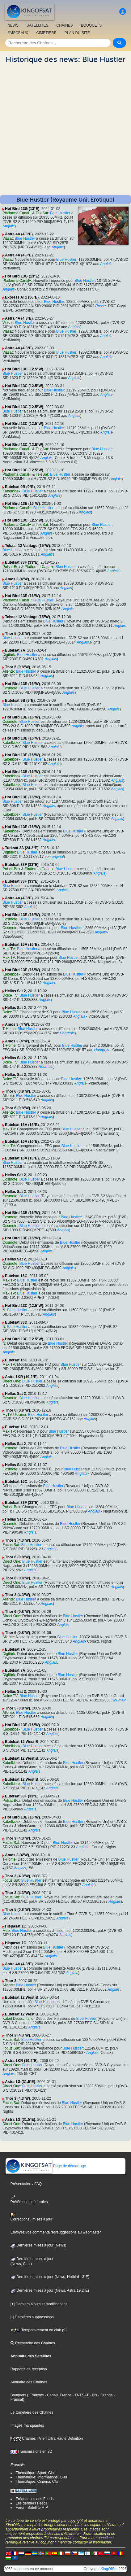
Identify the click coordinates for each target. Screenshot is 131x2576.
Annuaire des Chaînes (29, 2382)
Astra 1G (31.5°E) (20, 2082)
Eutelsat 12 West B (21, 1742)
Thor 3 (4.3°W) (17, 1540)
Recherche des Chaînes (33, 2343)
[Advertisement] (65, 129)
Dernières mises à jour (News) (38, 2245)
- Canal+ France (57, 2395)
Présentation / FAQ (26, 2184)
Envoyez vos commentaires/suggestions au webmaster (56, 2232)
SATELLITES (37, 25)
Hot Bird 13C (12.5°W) (24, 369)
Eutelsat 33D (16, 1322)
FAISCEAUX (17, 33)
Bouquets (18, 2395)
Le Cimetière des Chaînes (32, 2412)
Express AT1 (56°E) (22, 297)
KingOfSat (109, 2569)
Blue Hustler (60, 213)
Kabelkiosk (11, 491)
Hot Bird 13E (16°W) (22, 503)
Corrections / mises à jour (32, 2217)
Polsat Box (11, 567)
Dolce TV (10, 995)
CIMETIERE (46, 33)
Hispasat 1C (15, 1926)
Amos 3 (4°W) (17, 579)
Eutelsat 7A (15, 650)
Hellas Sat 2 (15, 991)
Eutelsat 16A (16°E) (22, 944)
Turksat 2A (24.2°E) (21, 848)
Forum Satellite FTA (32, 2507)
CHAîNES (64, 25)
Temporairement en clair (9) (39, 2330)
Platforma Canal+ (16, 213)
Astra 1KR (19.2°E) (21, 1377)
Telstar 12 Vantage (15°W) (27, 546)
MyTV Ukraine (14, 1414)
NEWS (13, 25)
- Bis (93, 2395)
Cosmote (9, 688)
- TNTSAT (80, 2395)
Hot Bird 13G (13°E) (22, 209)
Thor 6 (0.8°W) (17, 1091)
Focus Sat (10, 1545)
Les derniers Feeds (32, 2503)
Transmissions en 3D (31, 2451)
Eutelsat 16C (16, 1276)
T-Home (9, 1029)
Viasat (7, 238)
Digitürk (8, 655)
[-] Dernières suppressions (32, 2317)
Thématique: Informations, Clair (41, 2477)
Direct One (11, 1381)
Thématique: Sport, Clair (36, 2473)
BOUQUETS (91, 25)
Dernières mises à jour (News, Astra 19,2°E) (50, 2290)
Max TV (8, 949)
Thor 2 (10, 1981)
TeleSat (42, 213)
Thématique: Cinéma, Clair (38, 2481)
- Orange (105, 2395)
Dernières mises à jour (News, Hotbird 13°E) (50, 2277)
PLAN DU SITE (77, 33)
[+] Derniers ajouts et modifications (39, 2304)
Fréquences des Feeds (35, 2499)
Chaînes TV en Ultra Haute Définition (47, 2438)
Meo (6, 1930)
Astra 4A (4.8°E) (19, 234)
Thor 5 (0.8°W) (17, 633)
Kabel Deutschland (18, 2018)
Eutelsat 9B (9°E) (20, 487)
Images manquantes (27, 2425)
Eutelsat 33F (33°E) (21, 562)
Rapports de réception (29, 2369)
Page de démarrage (46, 2166)
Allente (8, 671)
